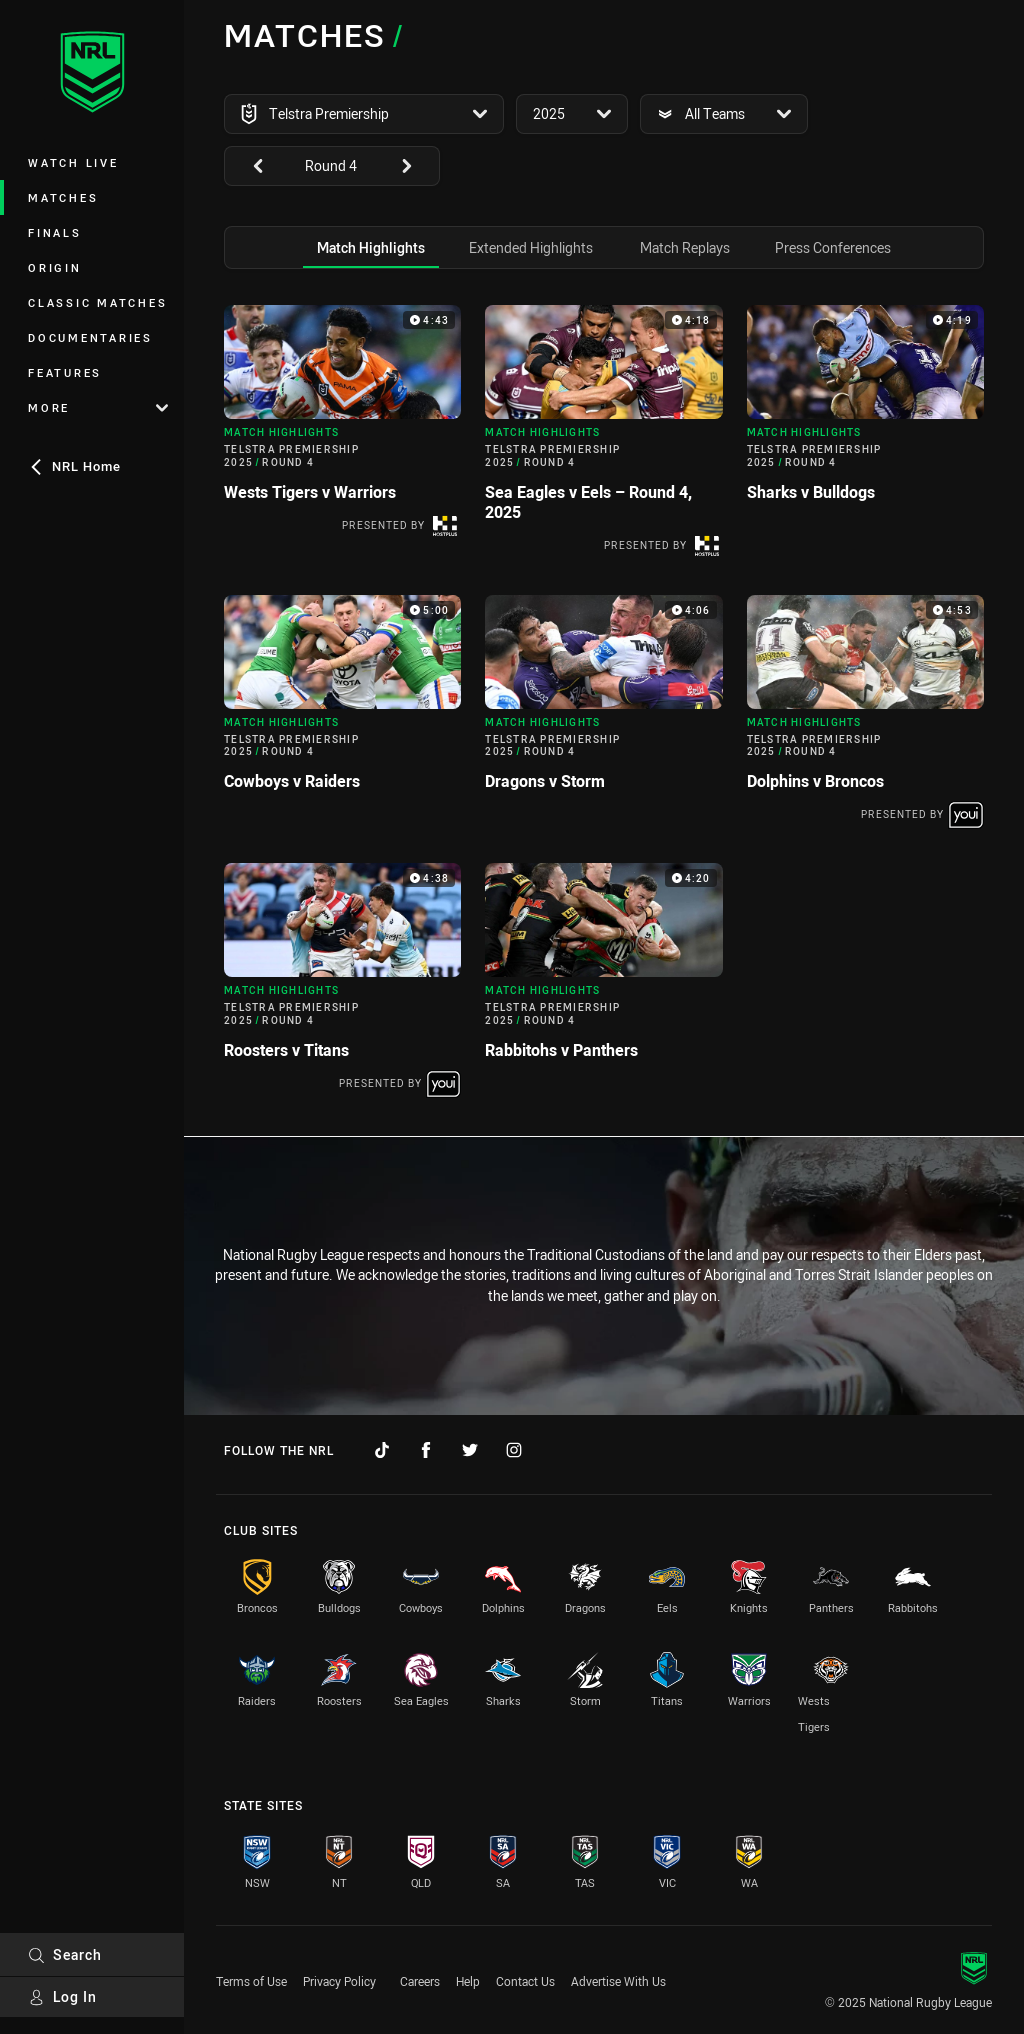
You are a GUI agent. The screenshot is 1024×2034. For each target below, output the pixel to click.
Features (65, 372)
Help (468, 1981)
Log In (62, 1996)
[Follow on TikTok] (382, 1450)
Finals (55, 232)
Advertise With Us (618, 1981)
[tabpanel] (604, 706)
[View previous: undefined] (248, 166)
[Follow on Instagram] (514, 1450)
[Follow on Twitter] (470, 1450)
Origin (55, 267)
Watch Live (73, 162)
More (98, 407)
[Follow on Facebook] (426, 1450)
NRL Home (74, 466)
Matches (63, 197)
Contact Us (525, 1981)
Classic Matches (97, 302)
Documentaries (90, 337)
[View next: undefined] (416, 166)
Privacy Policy (339, 1981)
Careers (420, 1981)
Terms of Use (251, 1981)
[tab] (371, 247)
